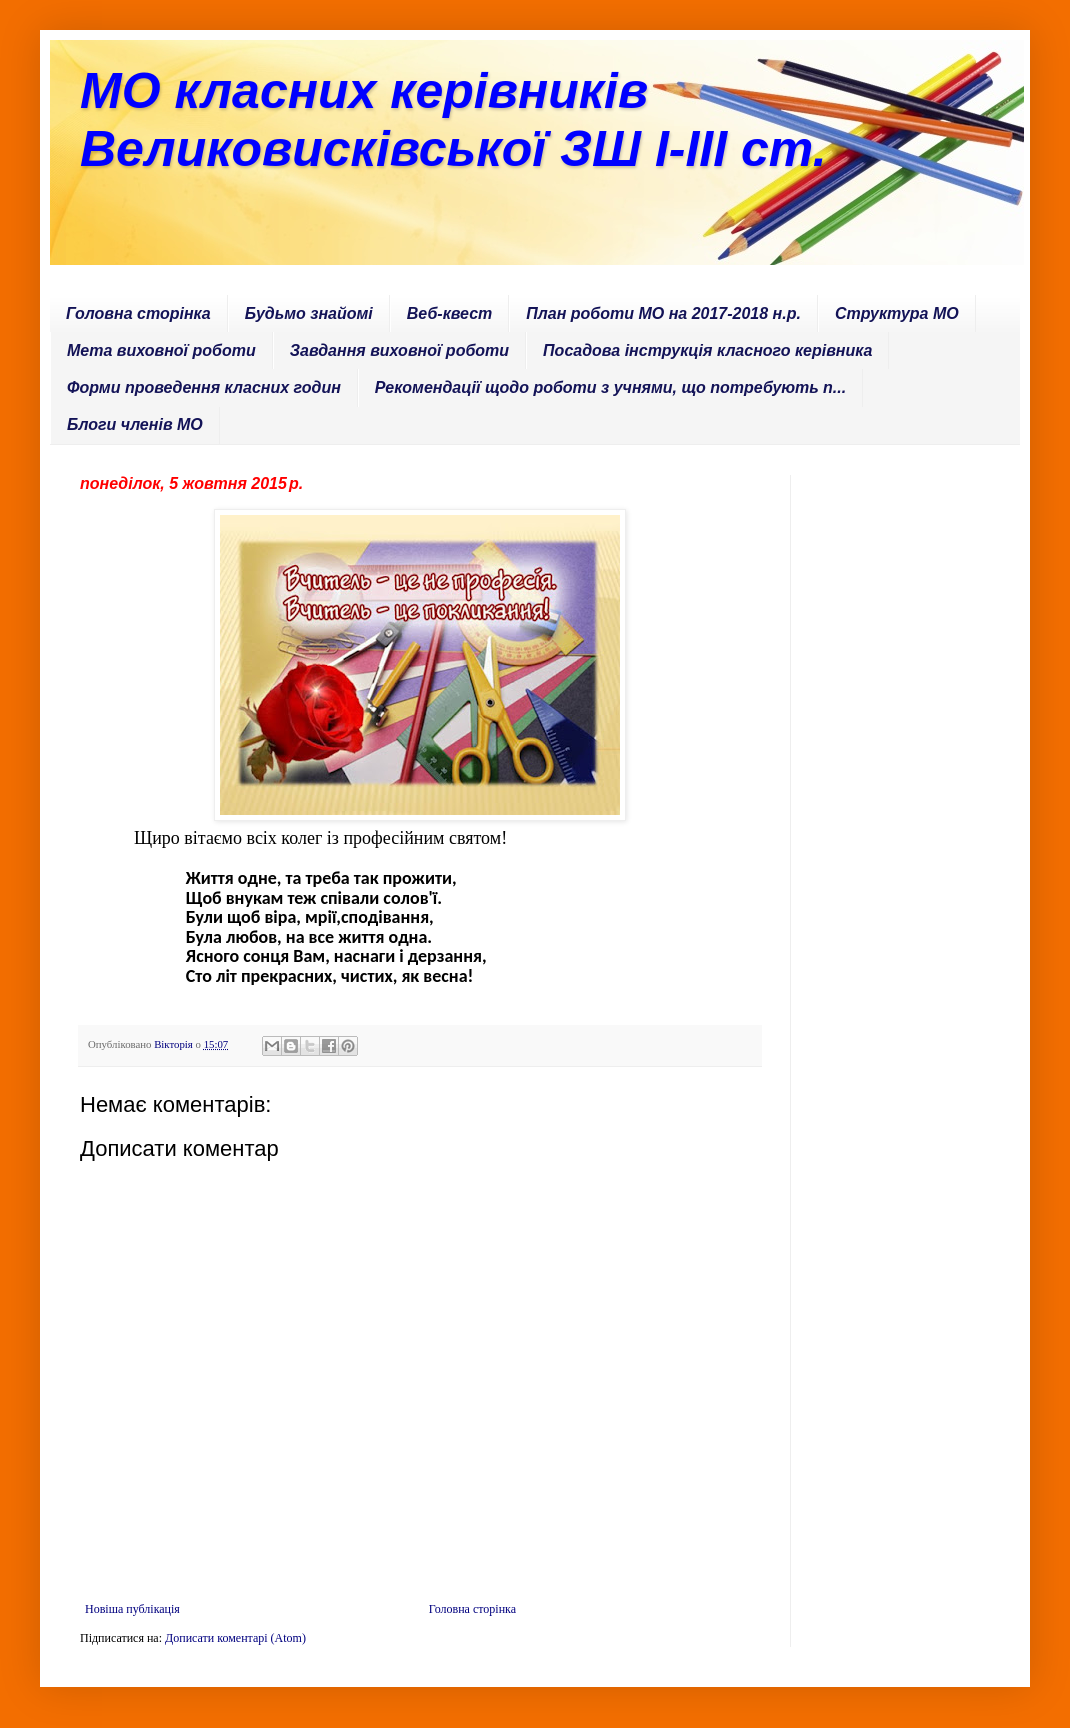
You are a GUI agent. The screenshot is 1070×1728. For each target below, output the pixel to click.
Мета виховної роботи (161, 350)
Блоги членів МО (135, 424)
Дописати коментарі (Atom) (235, 1638)
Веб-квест (449, 313)
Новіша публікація (132, 1609)
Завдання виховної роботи (399, 350)
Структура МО (897, 313)
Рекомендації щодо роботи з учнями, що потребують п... (610, 387)
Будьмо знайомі (309, 313)
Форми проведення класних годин (204, 387)
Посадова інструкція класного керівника (707, 350)
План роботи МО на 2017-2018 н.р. (663, 313)
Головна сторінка (138, 313)
